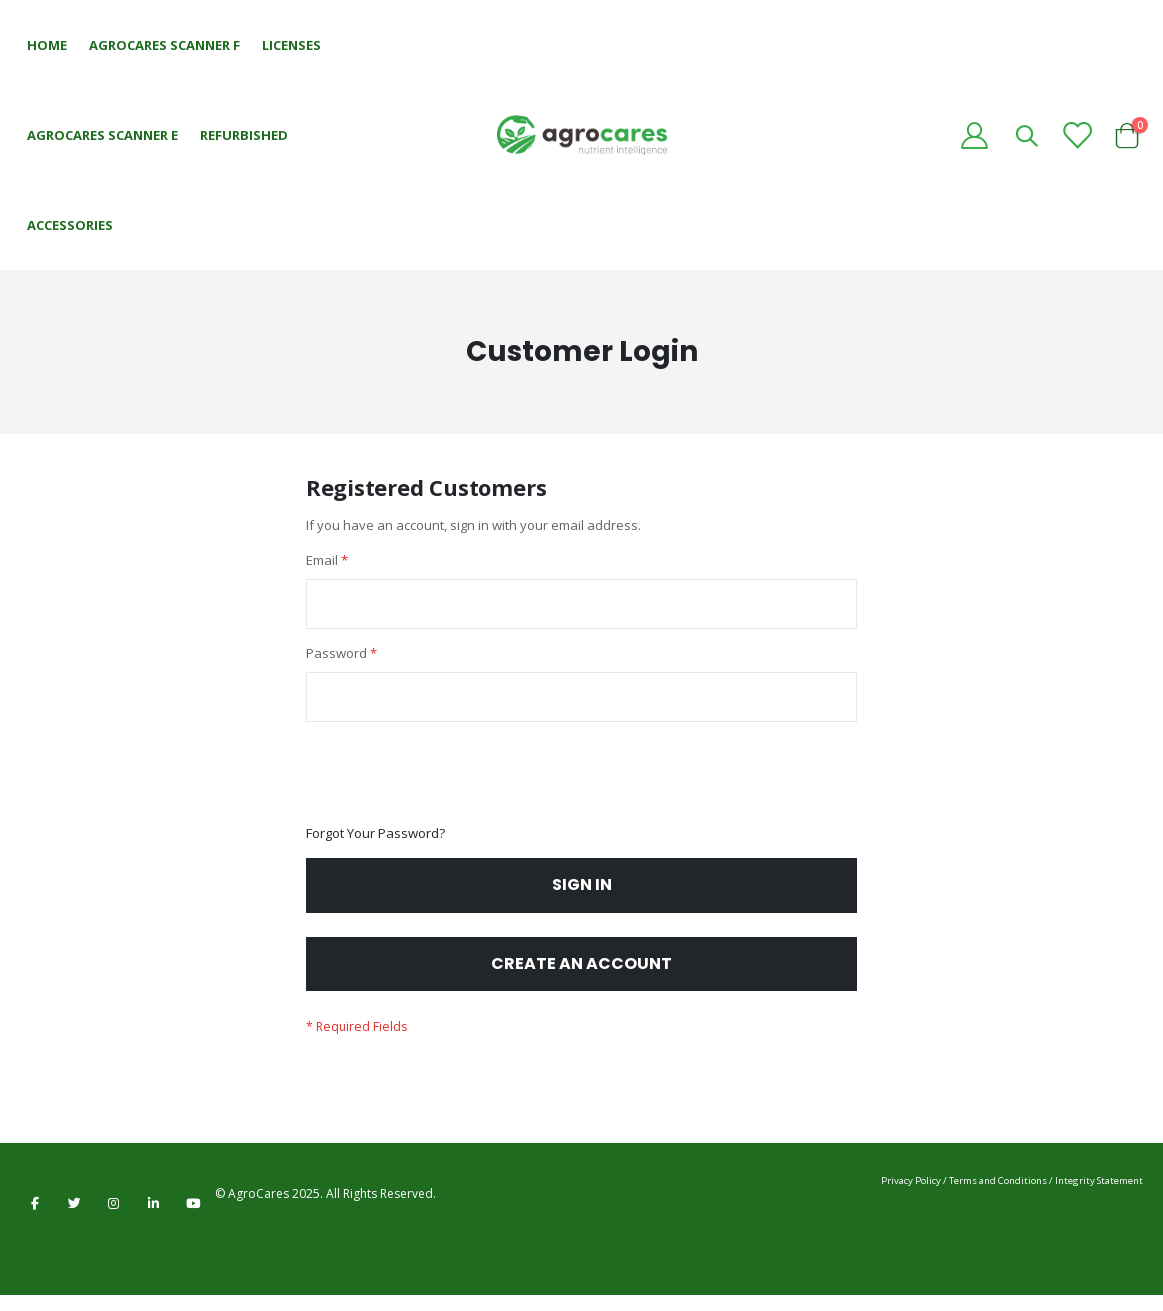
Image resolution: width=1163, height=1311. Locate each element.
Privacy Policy (911, 1196)
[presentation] (458, 784)
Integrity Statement (1099, 1196)
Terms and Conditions (998, 1196)
